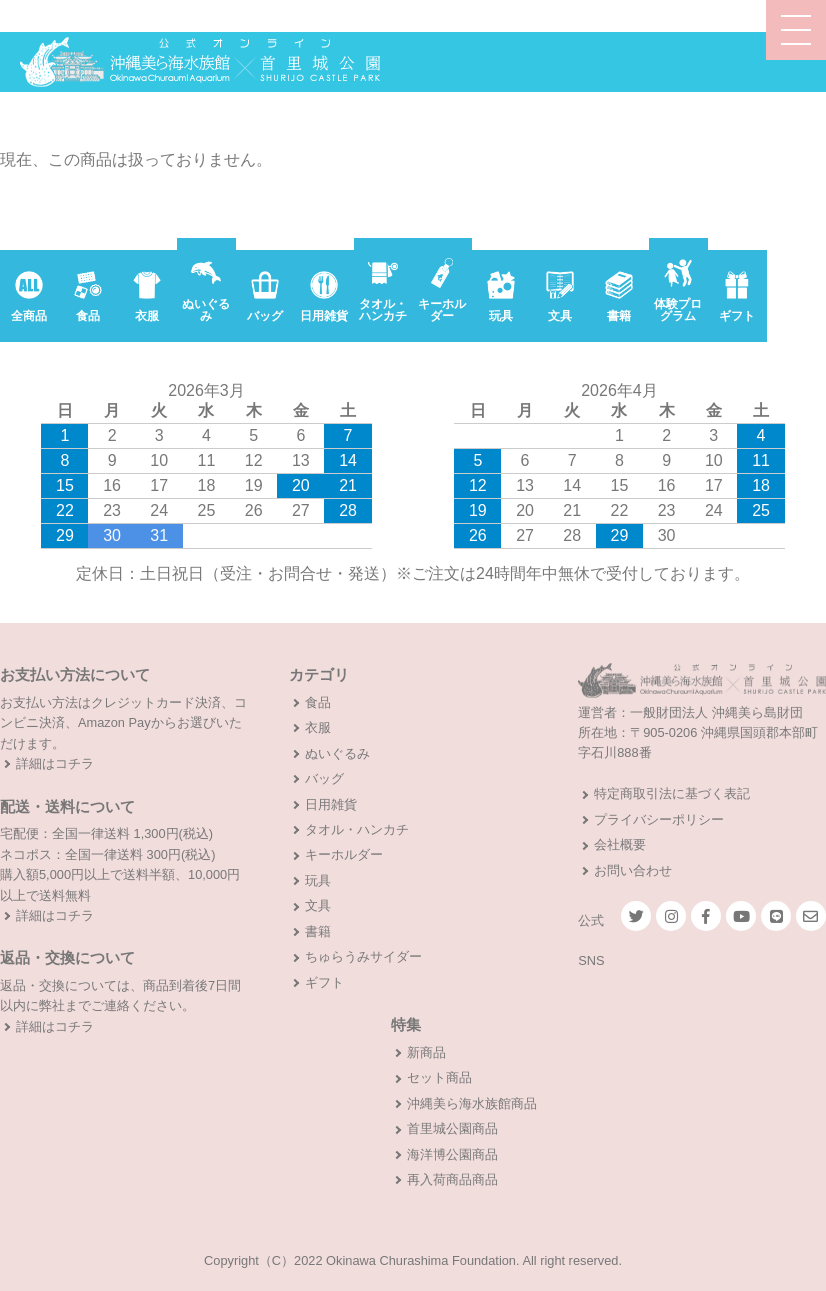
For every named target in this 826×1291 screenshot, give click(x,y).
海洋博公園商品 (452, 1154)
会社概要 (620, 844)
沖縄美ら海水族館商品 (472, 1103)
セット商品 (439, 1077)
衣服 (318, 727)
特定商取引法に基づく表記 (672, 793)
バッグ (324, 778)
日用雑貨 (331, 804)
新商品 (426, 1052)
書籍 (318, 931)
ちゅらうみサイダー (363, 956)
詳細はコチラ (55, 763)
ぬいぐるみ (337, 753)
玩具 (318, 880)
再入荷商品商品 (452, 1179)
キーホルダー (344, 854)
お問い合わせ (633, 870)
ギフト (324, 982)
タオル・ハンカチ (357, 829)
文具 (318, 905)
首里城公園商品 (452, 1128)
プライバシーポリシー (659, 819)
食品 (318, 702)
